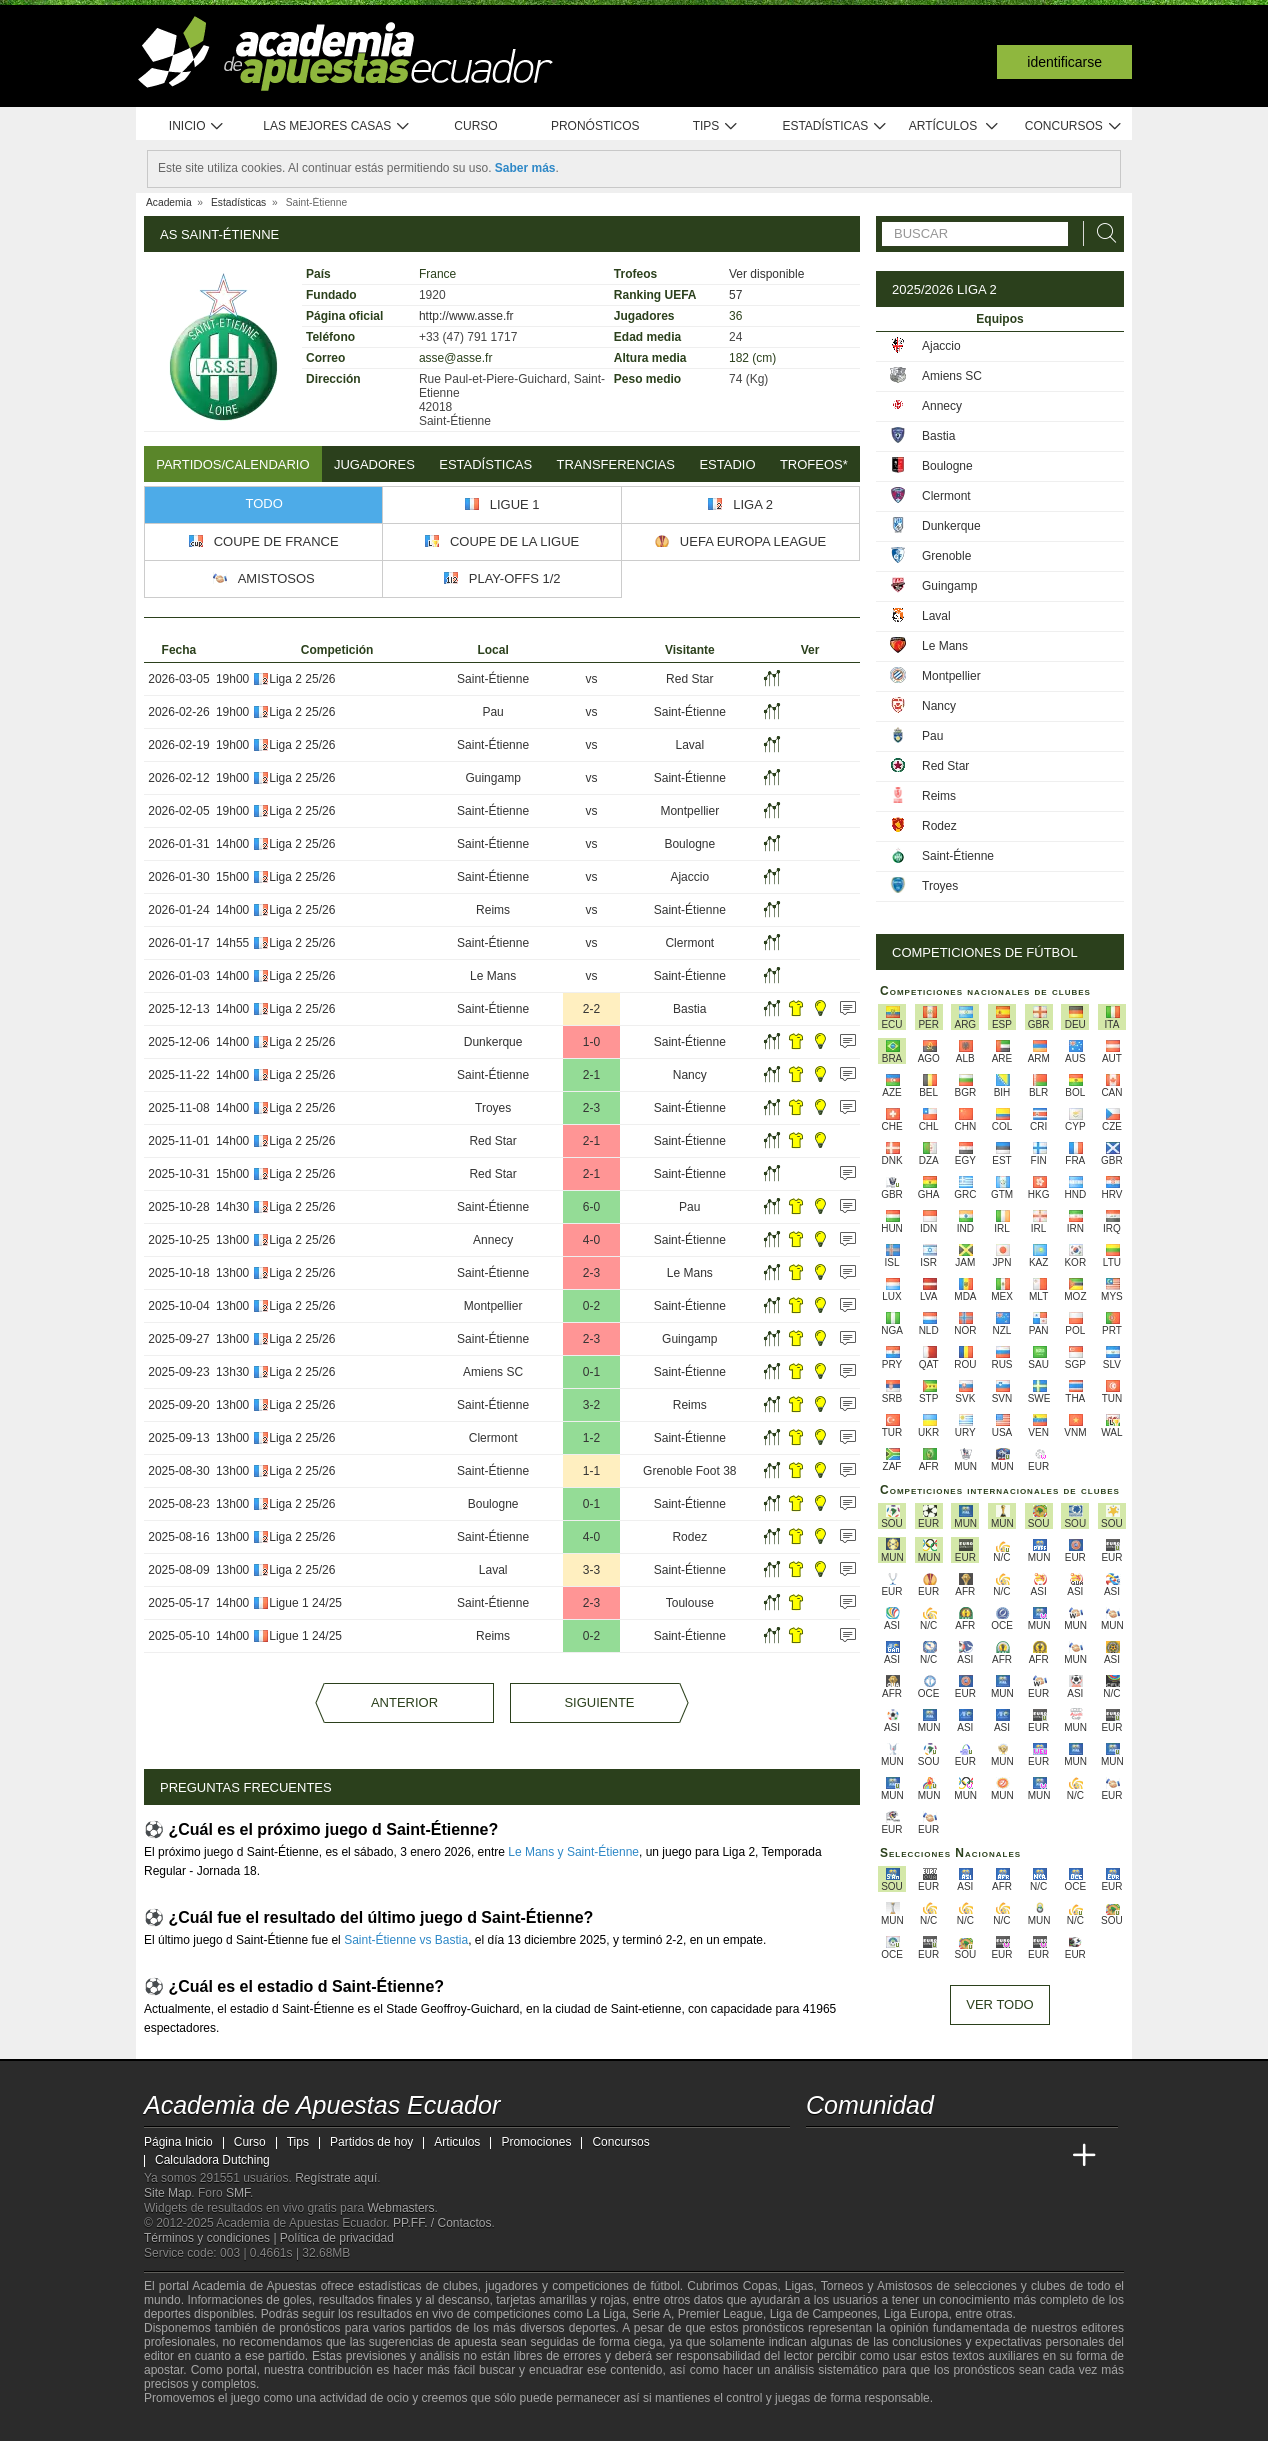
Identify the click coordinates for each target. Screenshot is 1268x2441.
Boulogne (689, 844)
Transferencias (616, 464)
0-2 (591, 1306)
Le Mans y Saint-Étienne (573, 1852)
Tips (716, 126)
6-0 (591, 1207)
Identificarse (1064, 62)
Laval (689, 745)
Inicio (197, 126)
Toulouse (690, 1603)
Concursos (1074, 126)
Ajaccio (689, 877)
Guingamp (492, 778)
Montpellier (689, 811)
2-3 (591, 1108)
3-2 (591, 1405)
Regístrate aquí (336, 2178)
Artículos (954, 126)
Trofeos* (814, 464)
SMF (238, 2193)
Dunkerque (493, 1042)
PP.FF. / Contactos (442, 2223)
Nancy (690, 1075)
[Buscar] (1101, 233)
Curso (475, 126)
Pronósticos (595, 126)
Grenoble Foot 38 (689, 1471)
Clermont (689, 943)
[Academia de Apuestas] (972, 2156)
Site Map (167, 2193)
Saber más (525, 168)
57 (735, 295)
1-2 (591, 1438)
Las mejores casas (337, 126)
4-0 (591, 1240)
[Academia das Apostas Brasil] (898, 2156)
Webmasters (400, 2208)
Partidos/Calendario (232, 464)
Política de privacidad (337, 2238)
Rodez (689, 1537)
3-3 (591, 1570)
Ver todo (999, 2004)
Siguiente (599, 1702)
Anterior (404, 1702)
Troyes (493, 1108)
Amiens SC (493, 1372)
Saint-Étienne (493, 679)
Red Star (689, 679)
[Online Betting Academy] (935, 2156)
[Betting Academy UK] (1047, 2156)
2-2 (591, 1009)
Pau (492, 712)
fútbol (664, 2286)
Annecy (493, 1240)
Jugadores (374, 464)
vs (591, 679)
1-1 (591, 1471)
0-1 (591, 1372)
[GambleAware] (190, 2424)
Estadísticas (834, 126)
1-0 (591, 1042)
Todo (264, 503)
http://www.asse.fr (466, 316)
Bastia (689, 1009)
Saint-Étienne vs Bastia (406, 1940)
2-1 (591, 1075)
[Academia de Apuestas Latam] (1010, 2156)
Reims (493, 910)
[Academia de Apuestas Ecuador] (823, 2156)
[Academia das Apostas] (860, 2156)
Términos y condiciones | (212, 2238)
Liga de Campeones (823, 2314)
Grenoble (946, 556)
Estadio (727, 464)
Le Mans (493, 976)
